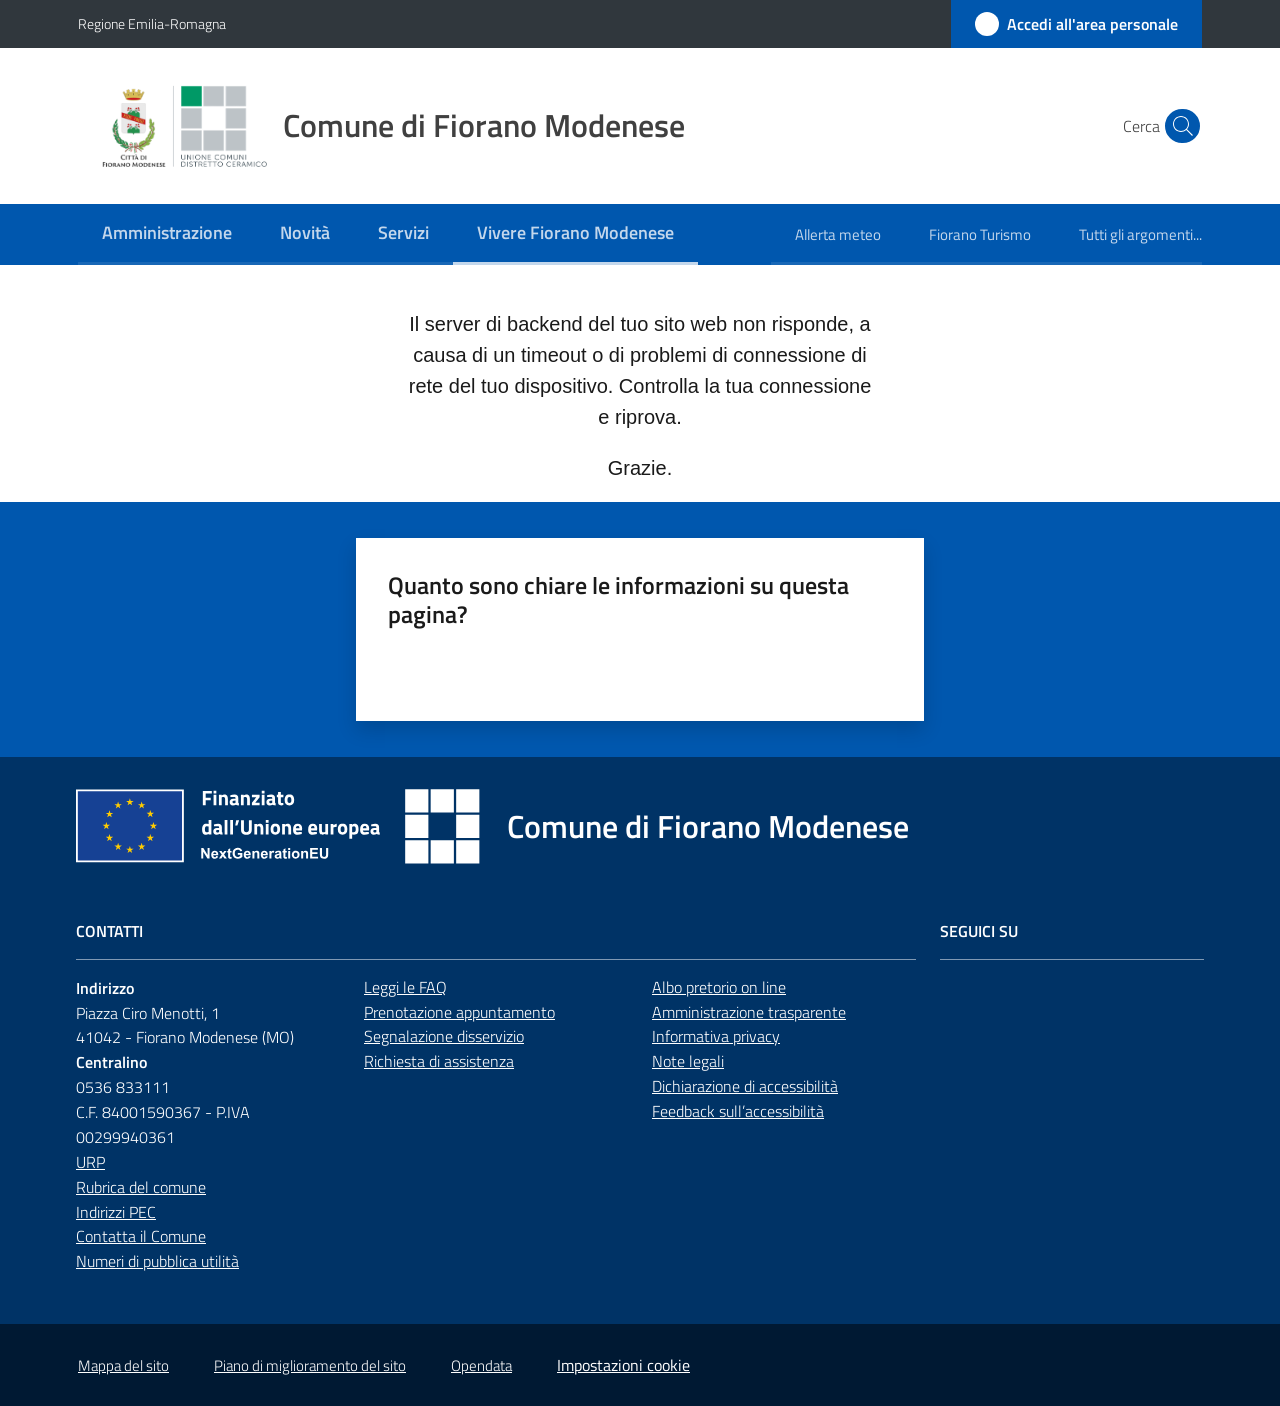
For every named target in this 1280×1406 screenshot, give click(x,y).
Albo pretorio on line (719, 987)
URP (90, 1162)
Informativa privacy (716, 1036)
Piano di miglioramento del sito (310, 1365)
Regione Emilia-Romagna (152, 23)
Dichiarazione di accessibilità (745, 1086)
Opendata (481, 1365)
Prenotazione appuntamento (459, 1012)
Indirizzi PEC (116, 1212)
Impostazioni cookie (623, 1365)
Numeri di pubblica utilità (157, 1261)
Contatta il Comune (141, 1236)
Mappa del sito (123, 1365)
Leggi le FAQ (405, 987)
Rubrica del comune (141, 1187)
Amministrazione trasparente (749, 1012)
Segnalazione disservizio (444, 1036)
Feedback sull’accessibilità (738, 1111)
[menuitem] (167, 234)
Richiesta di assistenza (439, 1061)
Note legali (688, 1061)
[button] (1178, 126)
